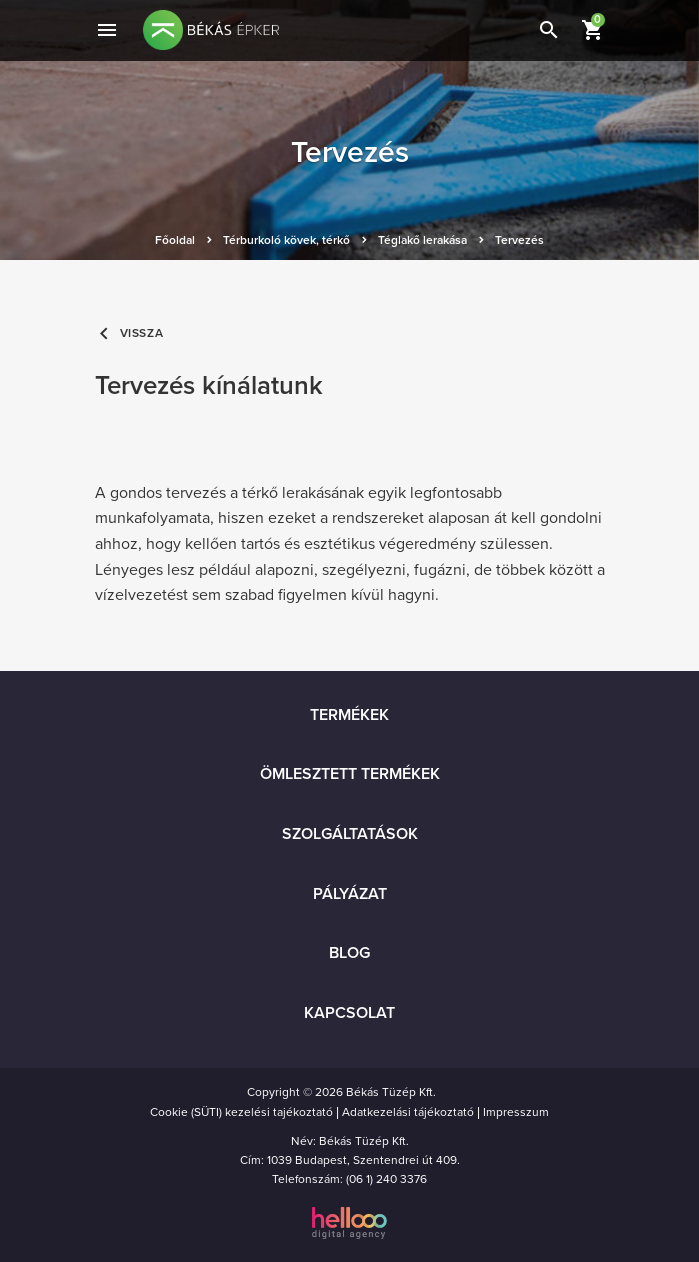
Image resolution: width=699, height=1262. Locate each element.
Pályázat (350, 894)
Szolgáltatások (350, 834)
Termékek (349, 715)
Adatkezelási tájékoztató (408, 1112)
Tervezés (519, 240)
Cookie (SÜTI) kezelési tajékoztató (241, 1112)
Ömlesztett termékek (350, 774)
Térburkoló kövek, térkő (286, 240)
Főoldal (175, 240)
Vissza (129, 333)
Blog (349, 953)
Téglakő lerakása (422, 240)
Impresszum (516, 1112)
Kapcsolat (349, 1013)
